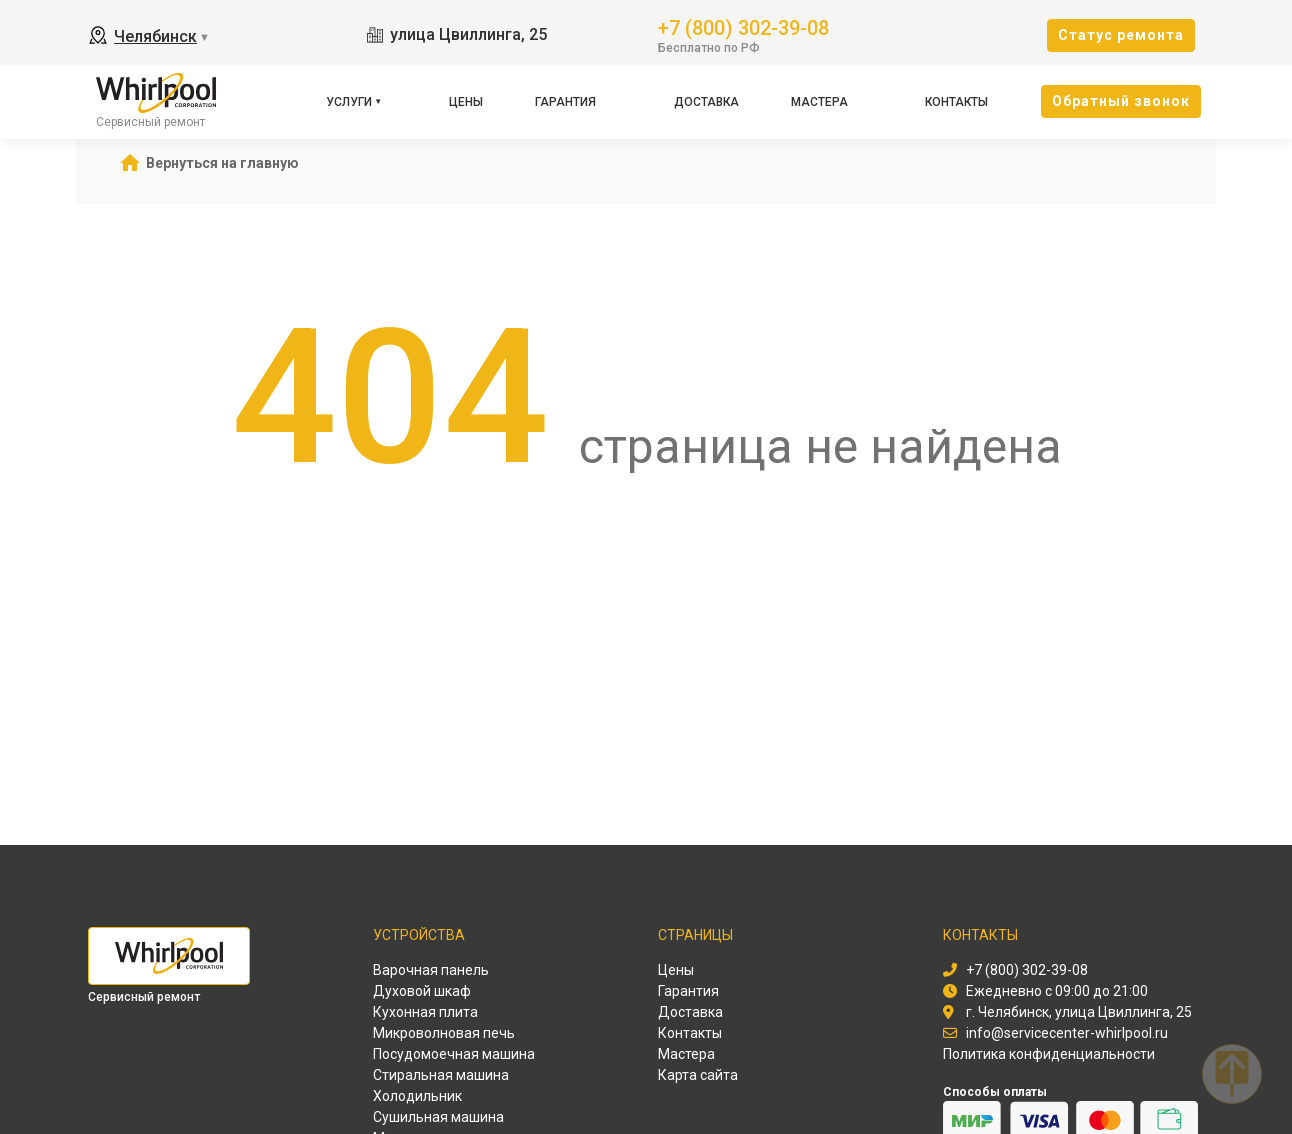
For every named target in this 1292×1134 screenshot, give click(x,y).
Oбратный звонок (1121, 101)
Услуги (349, 102)
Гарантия (565, 102)
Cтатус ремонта (1121, 35)
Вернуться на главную (222, 163)
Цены (466, 102)
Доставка (706, 102)
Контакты (956, 102)
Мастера (819, 102)
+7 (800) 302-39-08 (743, 26)
